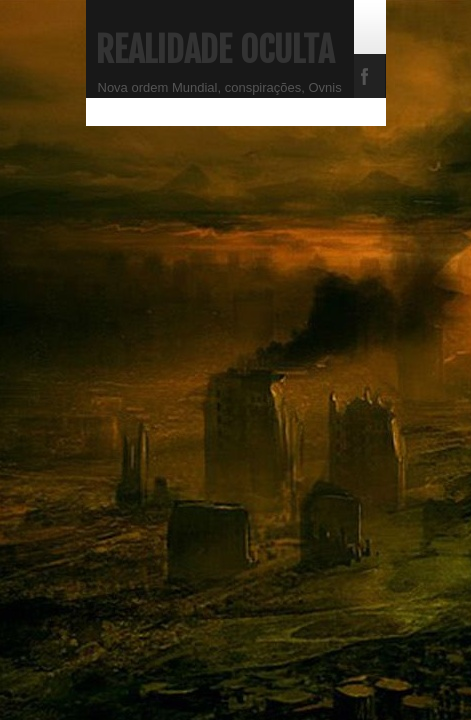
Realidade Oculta (215, 50)
